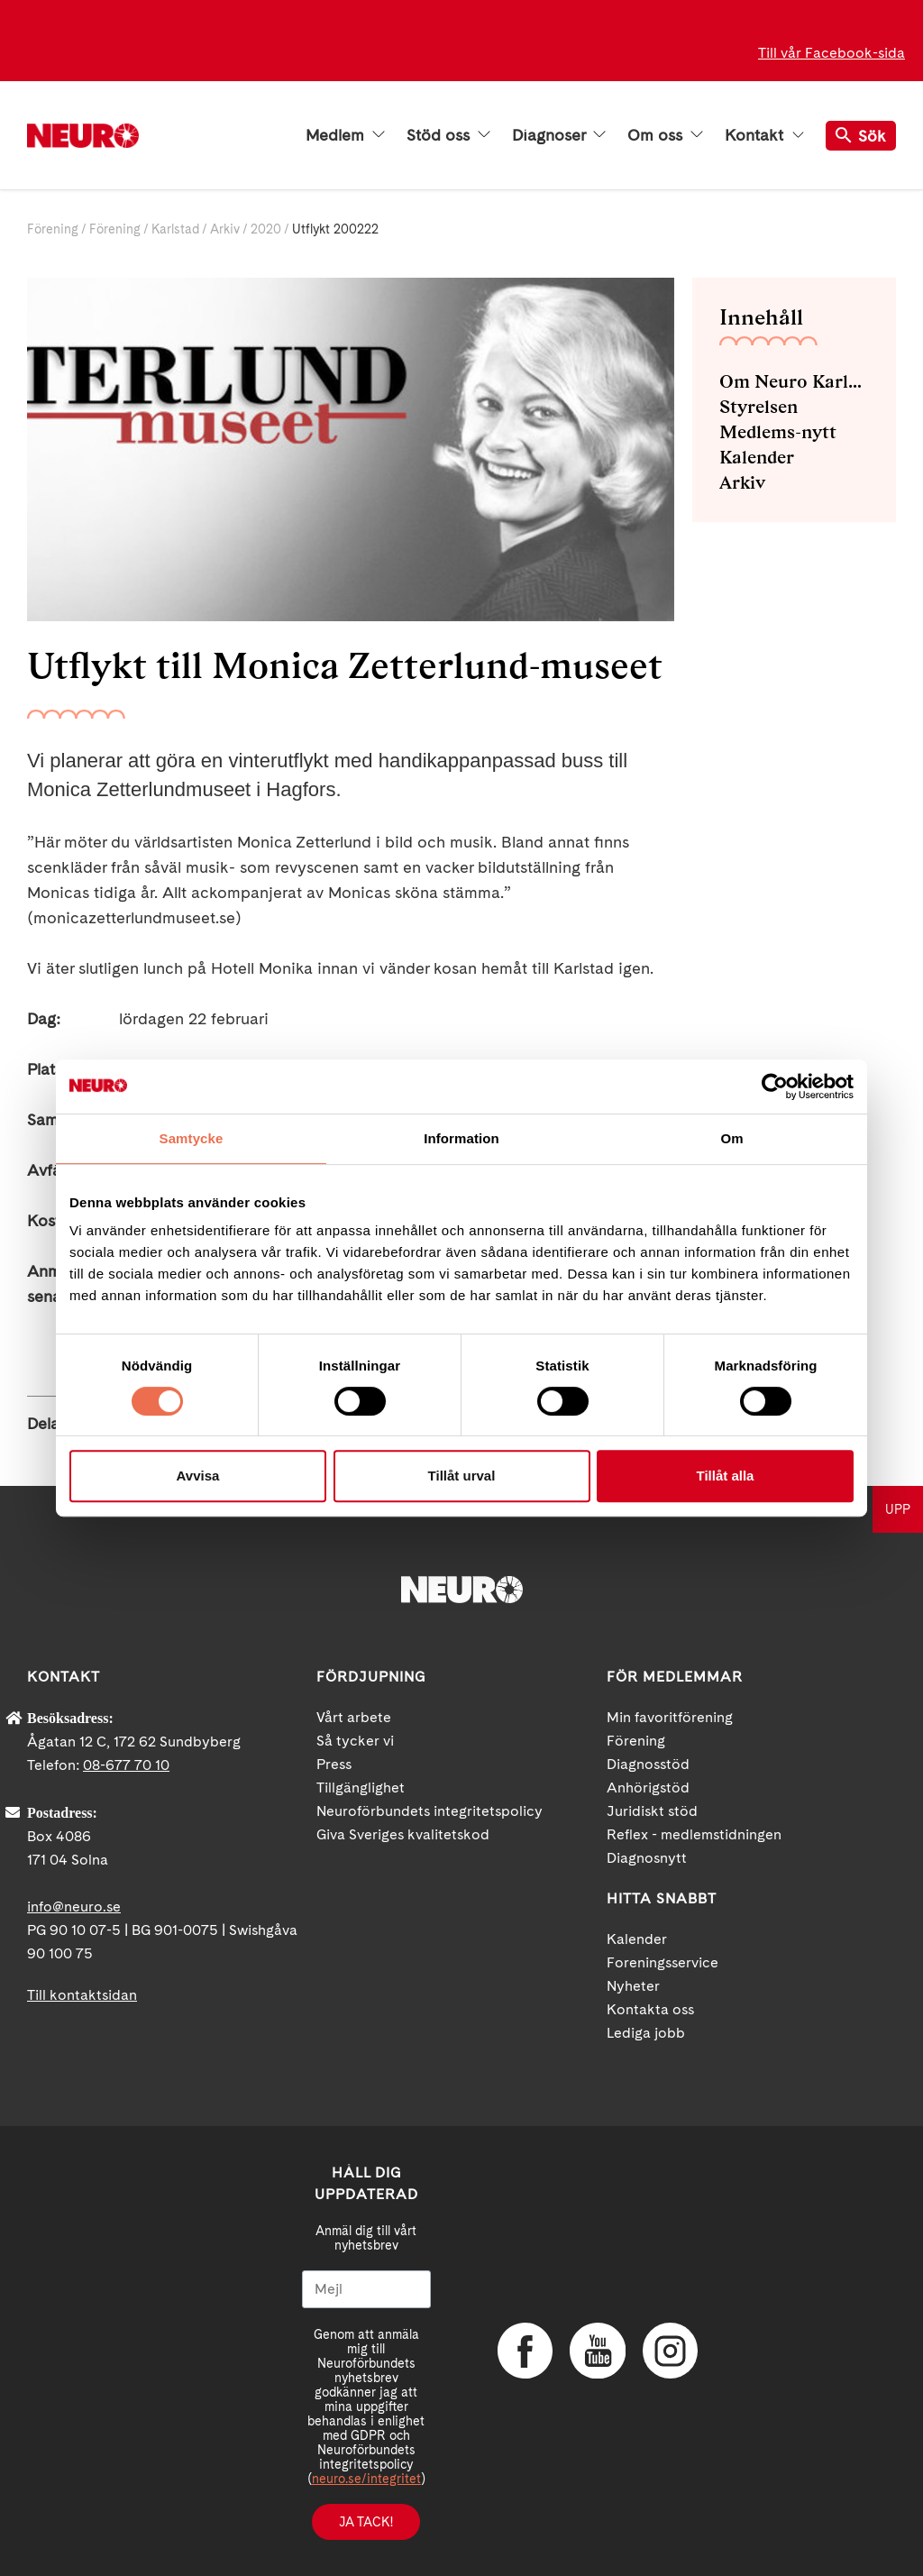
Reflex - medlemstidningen (694, 1834)
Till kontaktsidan (82, 1994)
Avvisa (198, 1475)
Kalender (756, 457)
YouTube (597, 2351)
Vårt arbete (353, 1717)
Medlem (345, 135)
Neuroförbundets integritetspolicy (429, 1811)
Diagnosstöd (648, 1764)
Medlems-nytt (777, 432)
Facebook (525, 2351)
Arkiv (225, 229)
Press (334, 1764)
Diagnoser (559, 135)
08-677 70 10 (126, 1765)
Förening (52, 229)
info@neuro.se (74, 1906)
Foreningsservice (662, 1962)
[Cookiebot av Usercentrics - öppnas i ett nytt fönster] (775, 1086)
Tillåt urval (462, 1475)
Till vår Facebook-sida (831, 52)
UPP (897, 1509)
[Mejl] (366, 2289)
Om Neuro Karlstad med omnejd (794, 381)
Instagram (669, 2351)
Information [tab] (461, 1138)
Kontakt (764, 135)
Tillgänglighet (360, 1787)
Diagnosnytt (647, 1857)
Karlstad (175, 229)
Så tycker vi (355, 1740)
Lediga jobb (646, 2032)
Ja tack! (366, 2522)
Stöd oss (448, 135)
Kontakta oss (650, 2009)
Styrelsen (758, 406)
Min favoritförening (670, 1717)
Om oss (665, 135)
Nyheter (633, 1985)
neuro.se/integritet (366, 2478)
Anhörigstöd (648, 1787)
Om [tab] (731, 1138)
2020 (266, 229)
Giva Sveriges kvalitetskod (402, 1834)
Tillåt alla (725, 1475)
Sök (861, 135)
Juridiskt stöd (652, 1811)
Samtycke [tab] (192, 1138)
